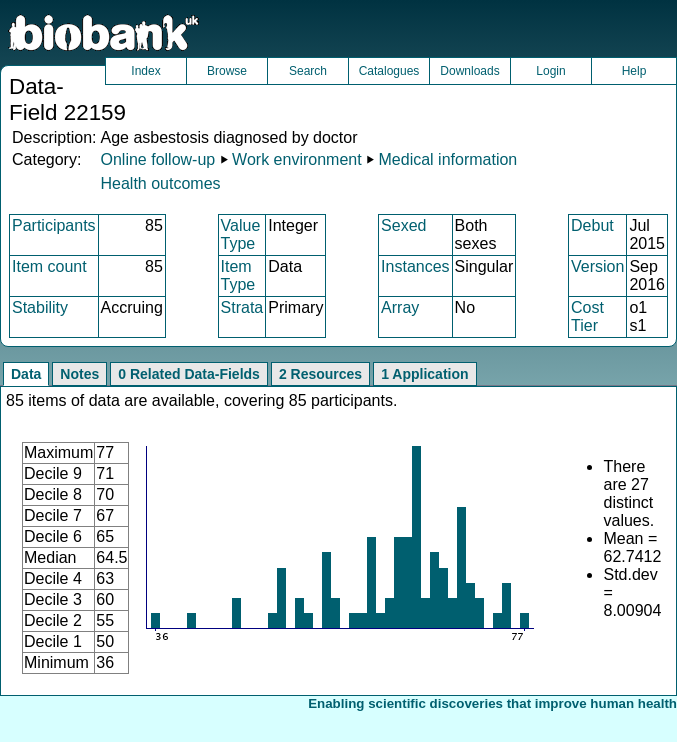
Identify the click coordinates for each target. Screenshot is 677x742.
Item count (49, 266)
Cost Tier (587, 316)
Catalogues (389, 71)
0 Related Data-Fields (189, 374)
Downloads (469, 71)
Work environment (297, 159)
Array (400, 307)
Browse (227, 71)
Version (597, 266)
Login (550, 71)
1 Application (424, 374)
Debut (592, 225)
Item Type (238, 275)
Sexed (403, 225)
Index (145, 71)
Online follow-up (157, 159)
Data (26, 374)
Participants (54, 225)
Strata (242, 307)
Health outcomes (160, 183)
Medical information (448, 159)
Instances (415, 266)
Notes (79, 374)
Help (634, 71)
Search (308, 71)
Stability (40, 307)
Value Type (241, 234)
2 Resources (320, 374)
